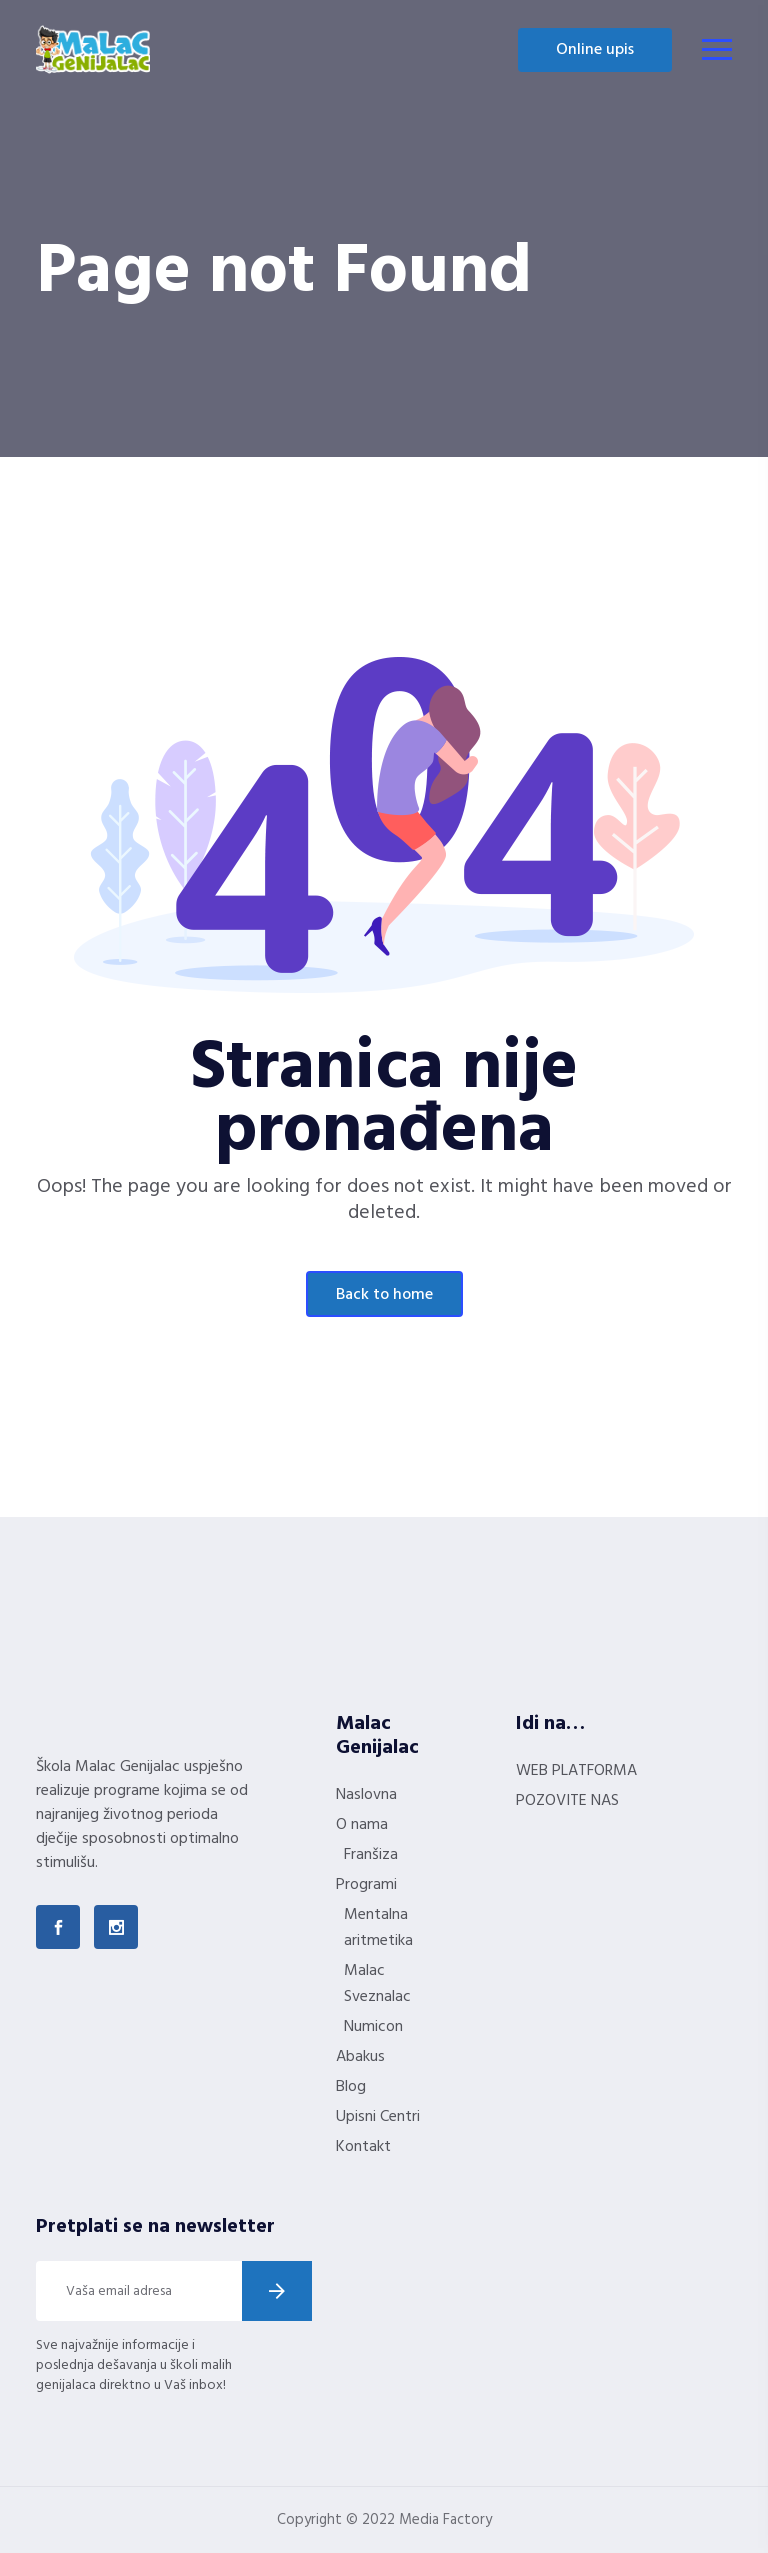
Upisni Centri (378, 2117)
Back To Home (384, 1295)
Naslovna (366, 1795)
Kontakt (363, 2147)
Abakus (360, 2057)
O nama (362, 1825)
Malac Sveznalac (377, 1984)
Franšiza (371, 1855)
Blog (351, 2087)
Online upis (595, 50)
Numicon (373, 2027)
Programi (366, 1885)
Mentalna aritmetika (378, 1928)
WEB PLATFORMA (576, 1771)
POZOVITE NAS (567, 1801)
